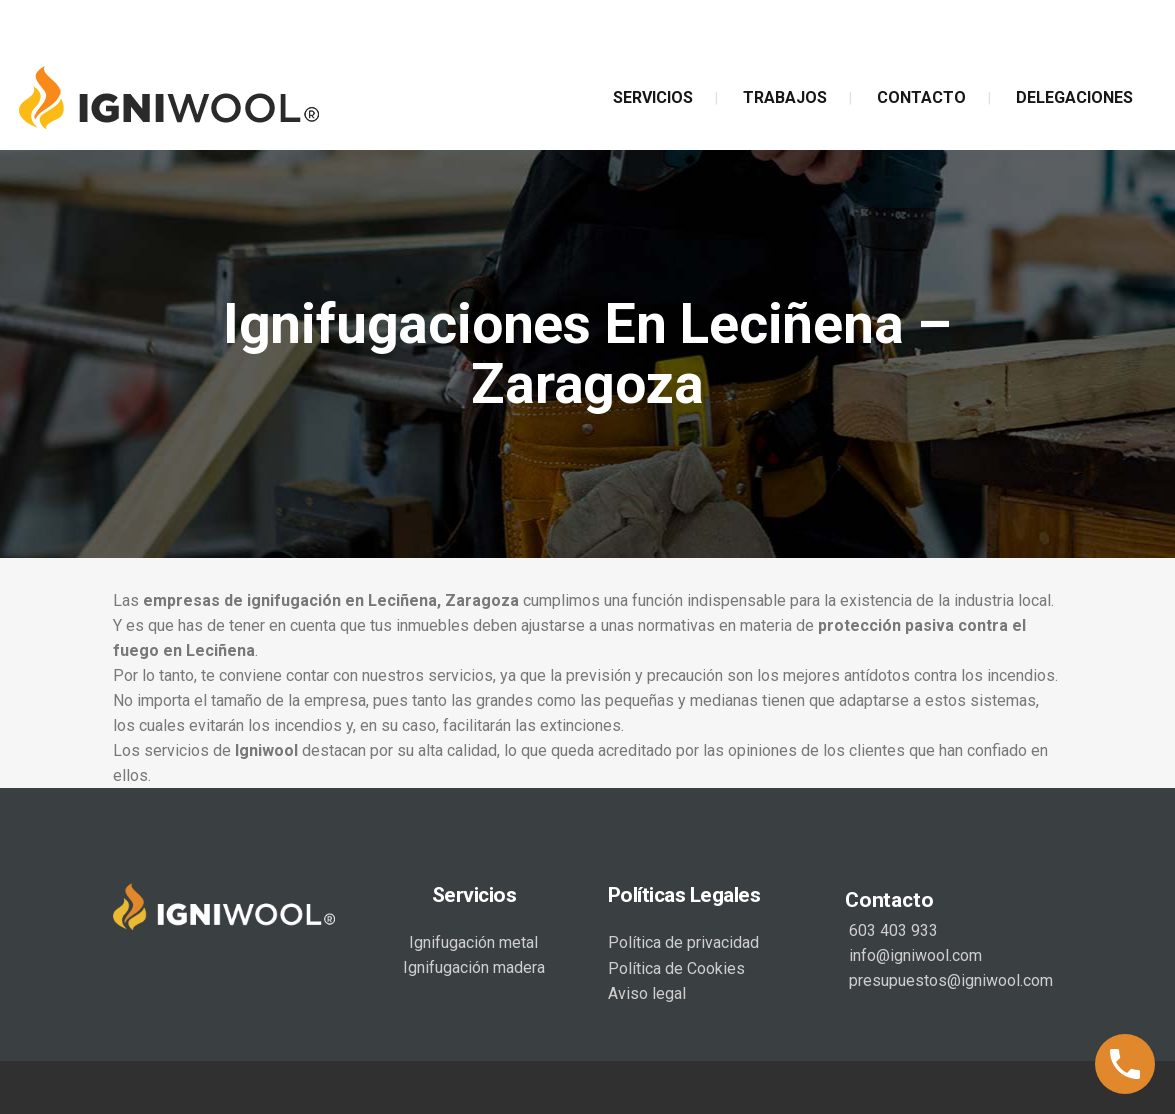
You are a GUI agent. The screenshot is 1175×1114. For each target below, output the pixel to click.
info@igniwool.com (913, 955)
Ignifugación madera (474, 967)
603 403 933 (891, 930)
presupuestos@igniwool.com (949, 980)
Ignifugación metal (473, 942)
